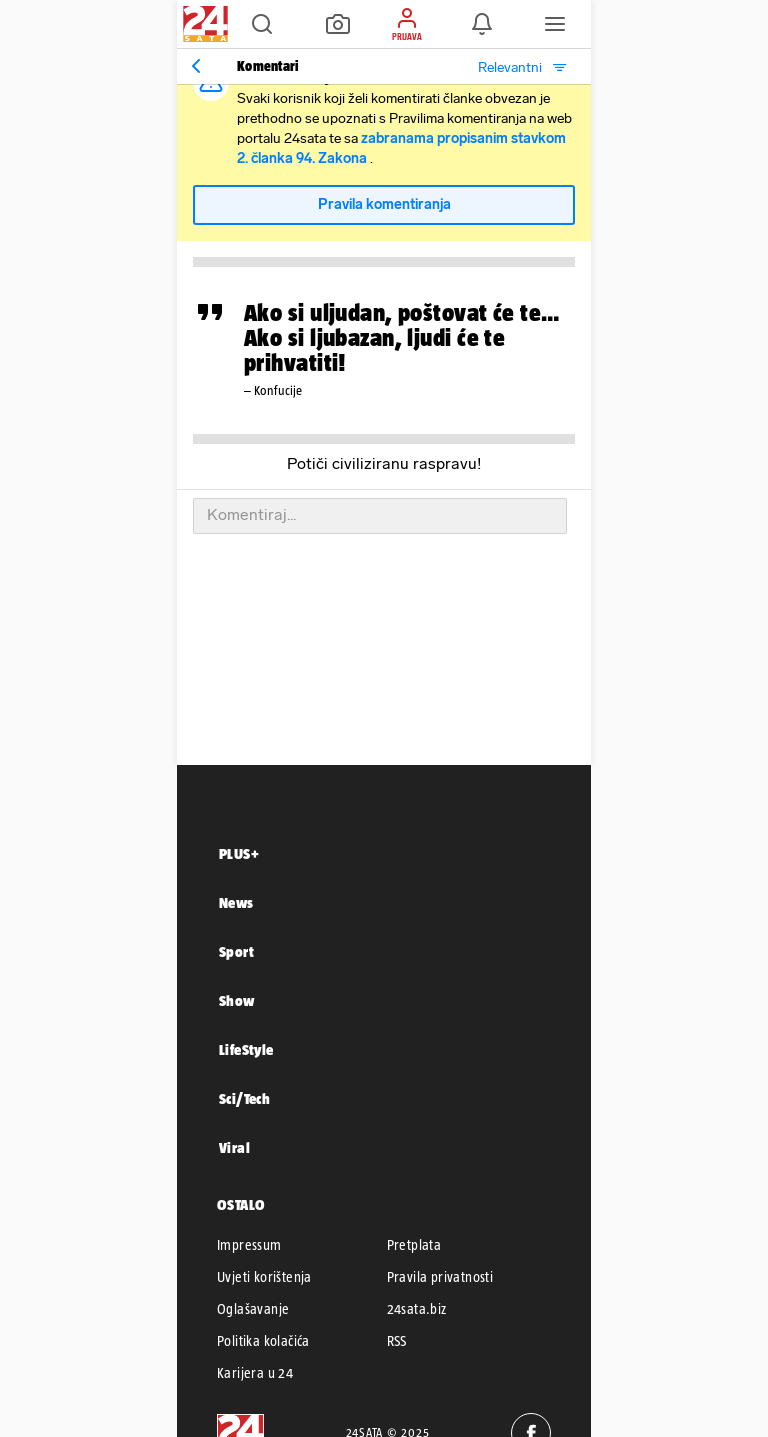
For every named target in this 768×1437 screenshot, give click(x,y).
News (236, 902)
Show (237, 1000)
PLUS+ (239, 853)
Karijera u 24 (255, 1373)
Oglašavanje (253, 1309)
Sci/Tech (244, 1098)
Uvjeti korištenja (264, 1277)
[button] (262, 24)
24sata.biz (417, 1309)
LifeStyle (246, 1049)
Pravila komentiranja (384, 204)
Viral (234, 1147)
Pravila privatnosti (440, 1277)
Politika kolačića (263, 1341)
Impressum (249, 1245)
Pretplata (414, 1245)
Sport (236, 951)
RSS (397, 1341)
